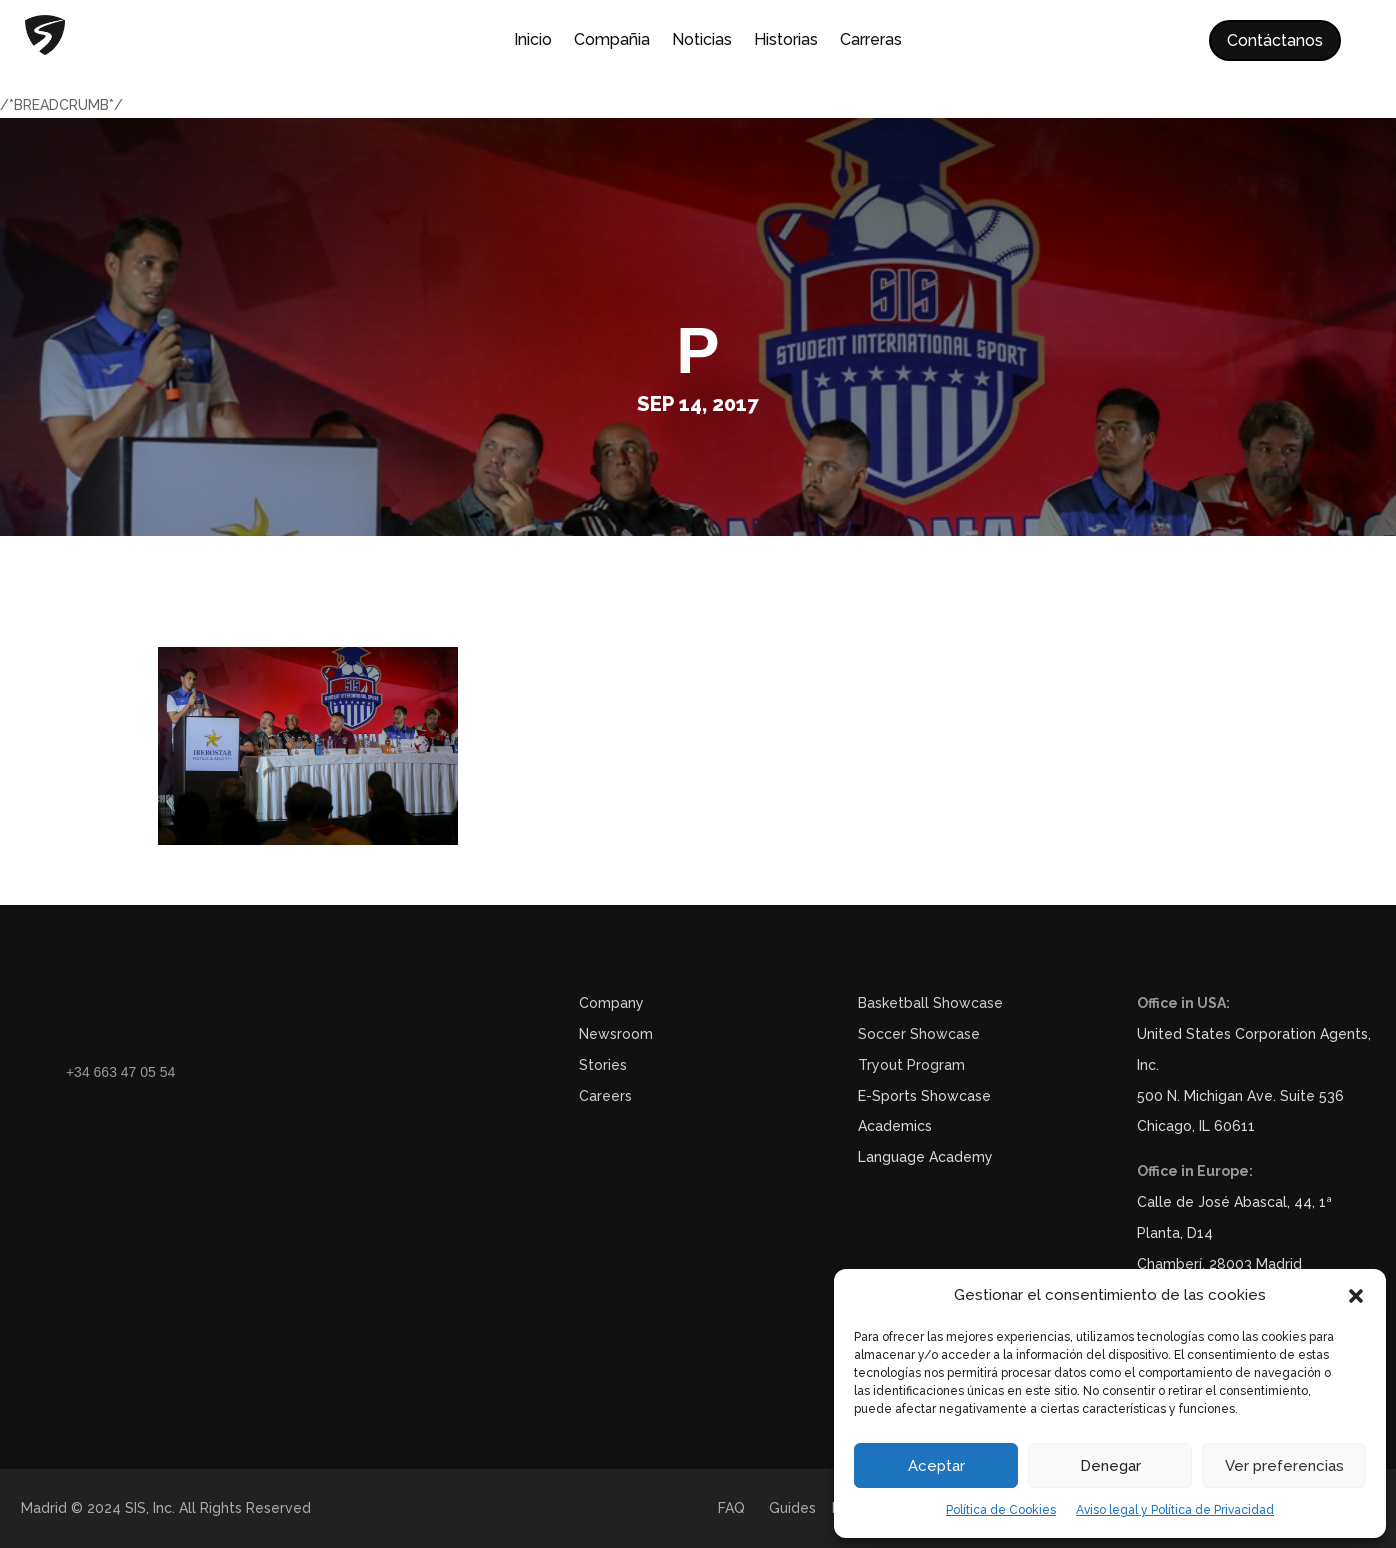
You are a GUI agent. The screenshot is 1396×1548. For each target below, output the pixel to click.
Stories (603, 1065)
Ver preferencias (1284, 1466)
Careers (605, 1096)
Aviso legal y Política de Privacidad (1175, 1510)
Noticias (702, 41)
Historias (786, 41)
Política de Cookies (1001, 1510)
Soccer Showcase (919, 1034)
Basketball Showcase (930, 1003)
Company (611, 1003)
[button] (1356, 1296)
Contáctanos (1275, 40)
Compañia (612, 41)
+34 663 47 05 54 (120, 1072)
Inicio (533, 41)
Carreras (871, 41)
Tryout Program (911, 1065)
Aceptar (936, 1466)
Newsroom (616, 1034)
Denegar (1110, 1466)
